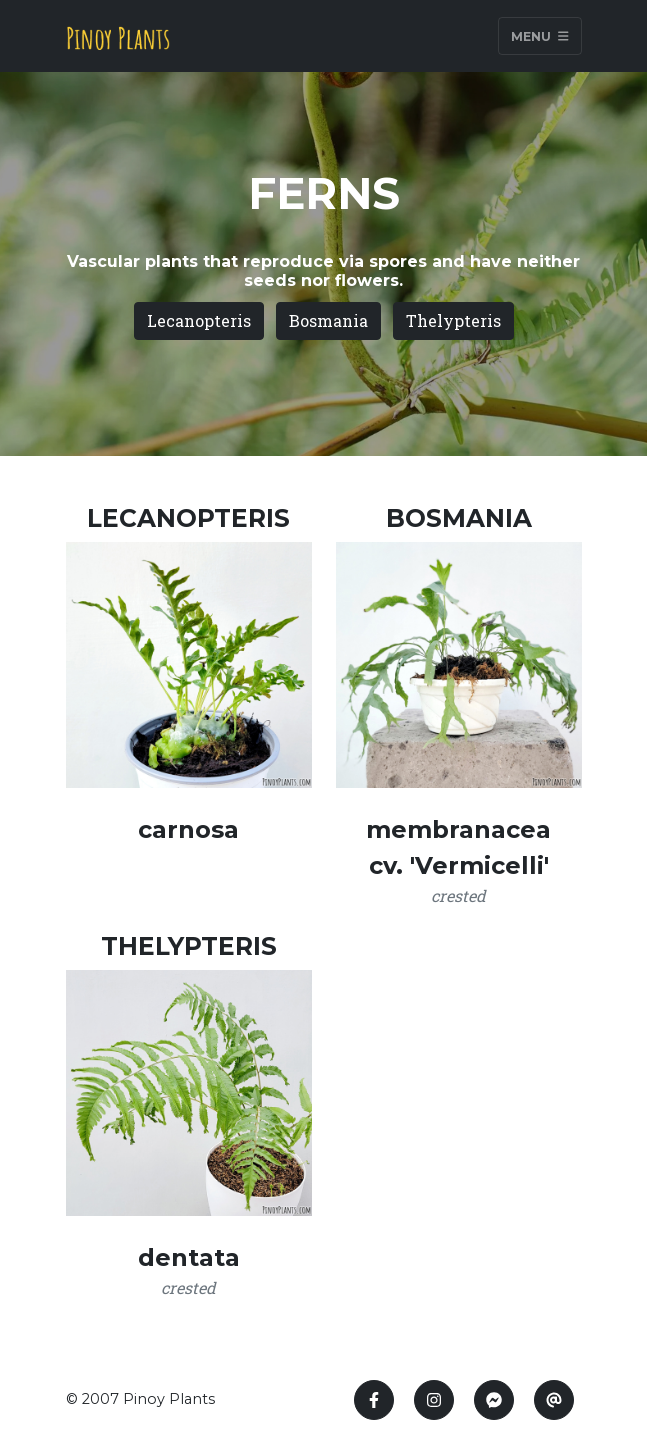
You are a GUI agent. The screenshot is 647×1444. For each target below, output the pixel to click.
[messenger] (494, 1400)
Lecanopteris (199, 320)
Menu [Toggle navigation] (540, 35)
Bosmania (328, 320)
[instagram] (434, 1400)
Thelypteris (453, 320)
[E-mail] (554, 1400)
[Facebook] (374, 1400)
